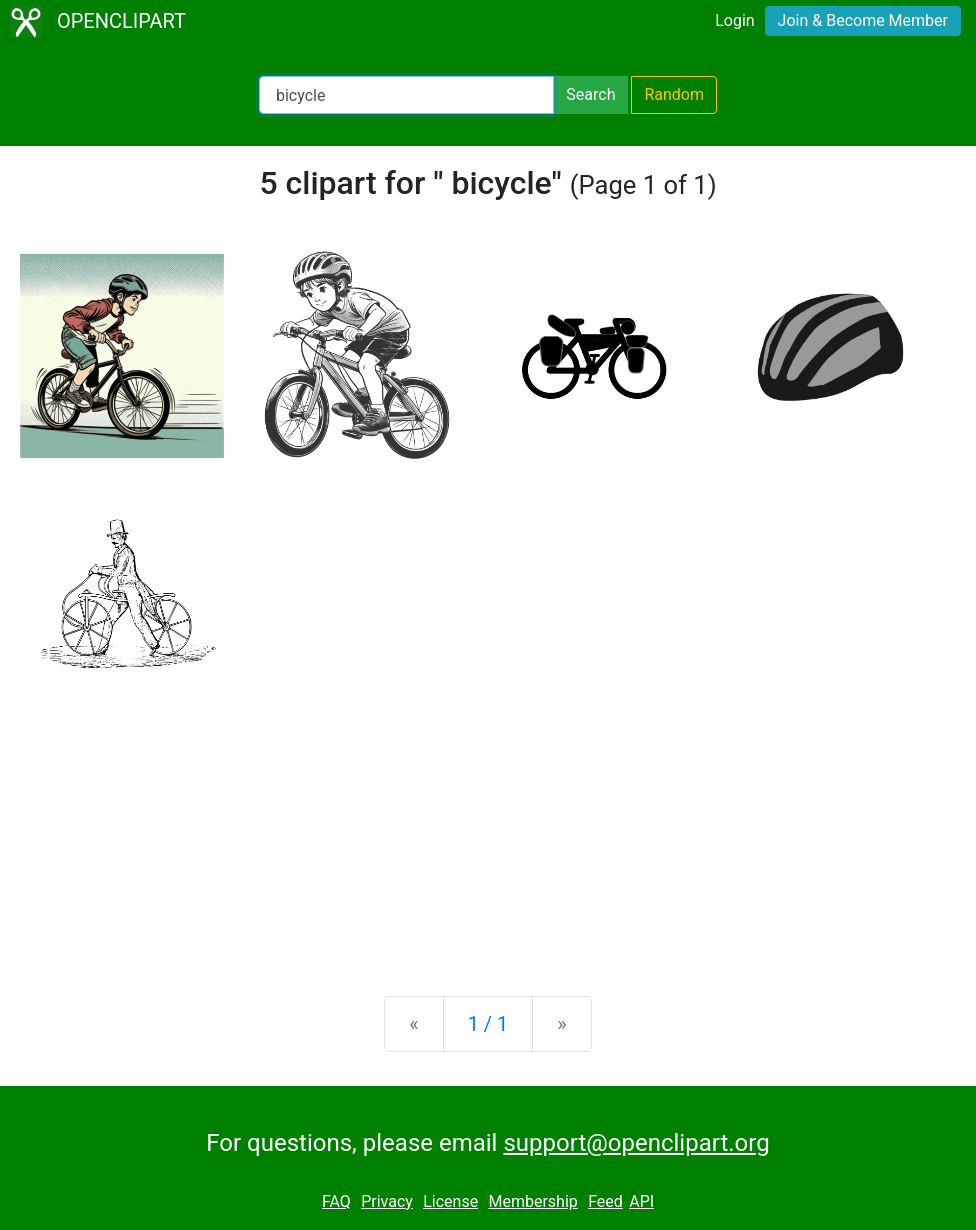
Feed (605, 1201)
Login (734, 20)
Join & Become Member (863, 20)
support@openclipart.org (636, 1143)
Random (674, 94)
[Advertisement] (488, 824)
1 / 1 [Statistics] (488, 1024)
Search (590, 94)
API (641, 1201)
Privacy (387, 1201)
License (450, 1201)
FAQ (336, 1201)
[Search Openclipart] (406, 95)
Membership (532, 1201)
